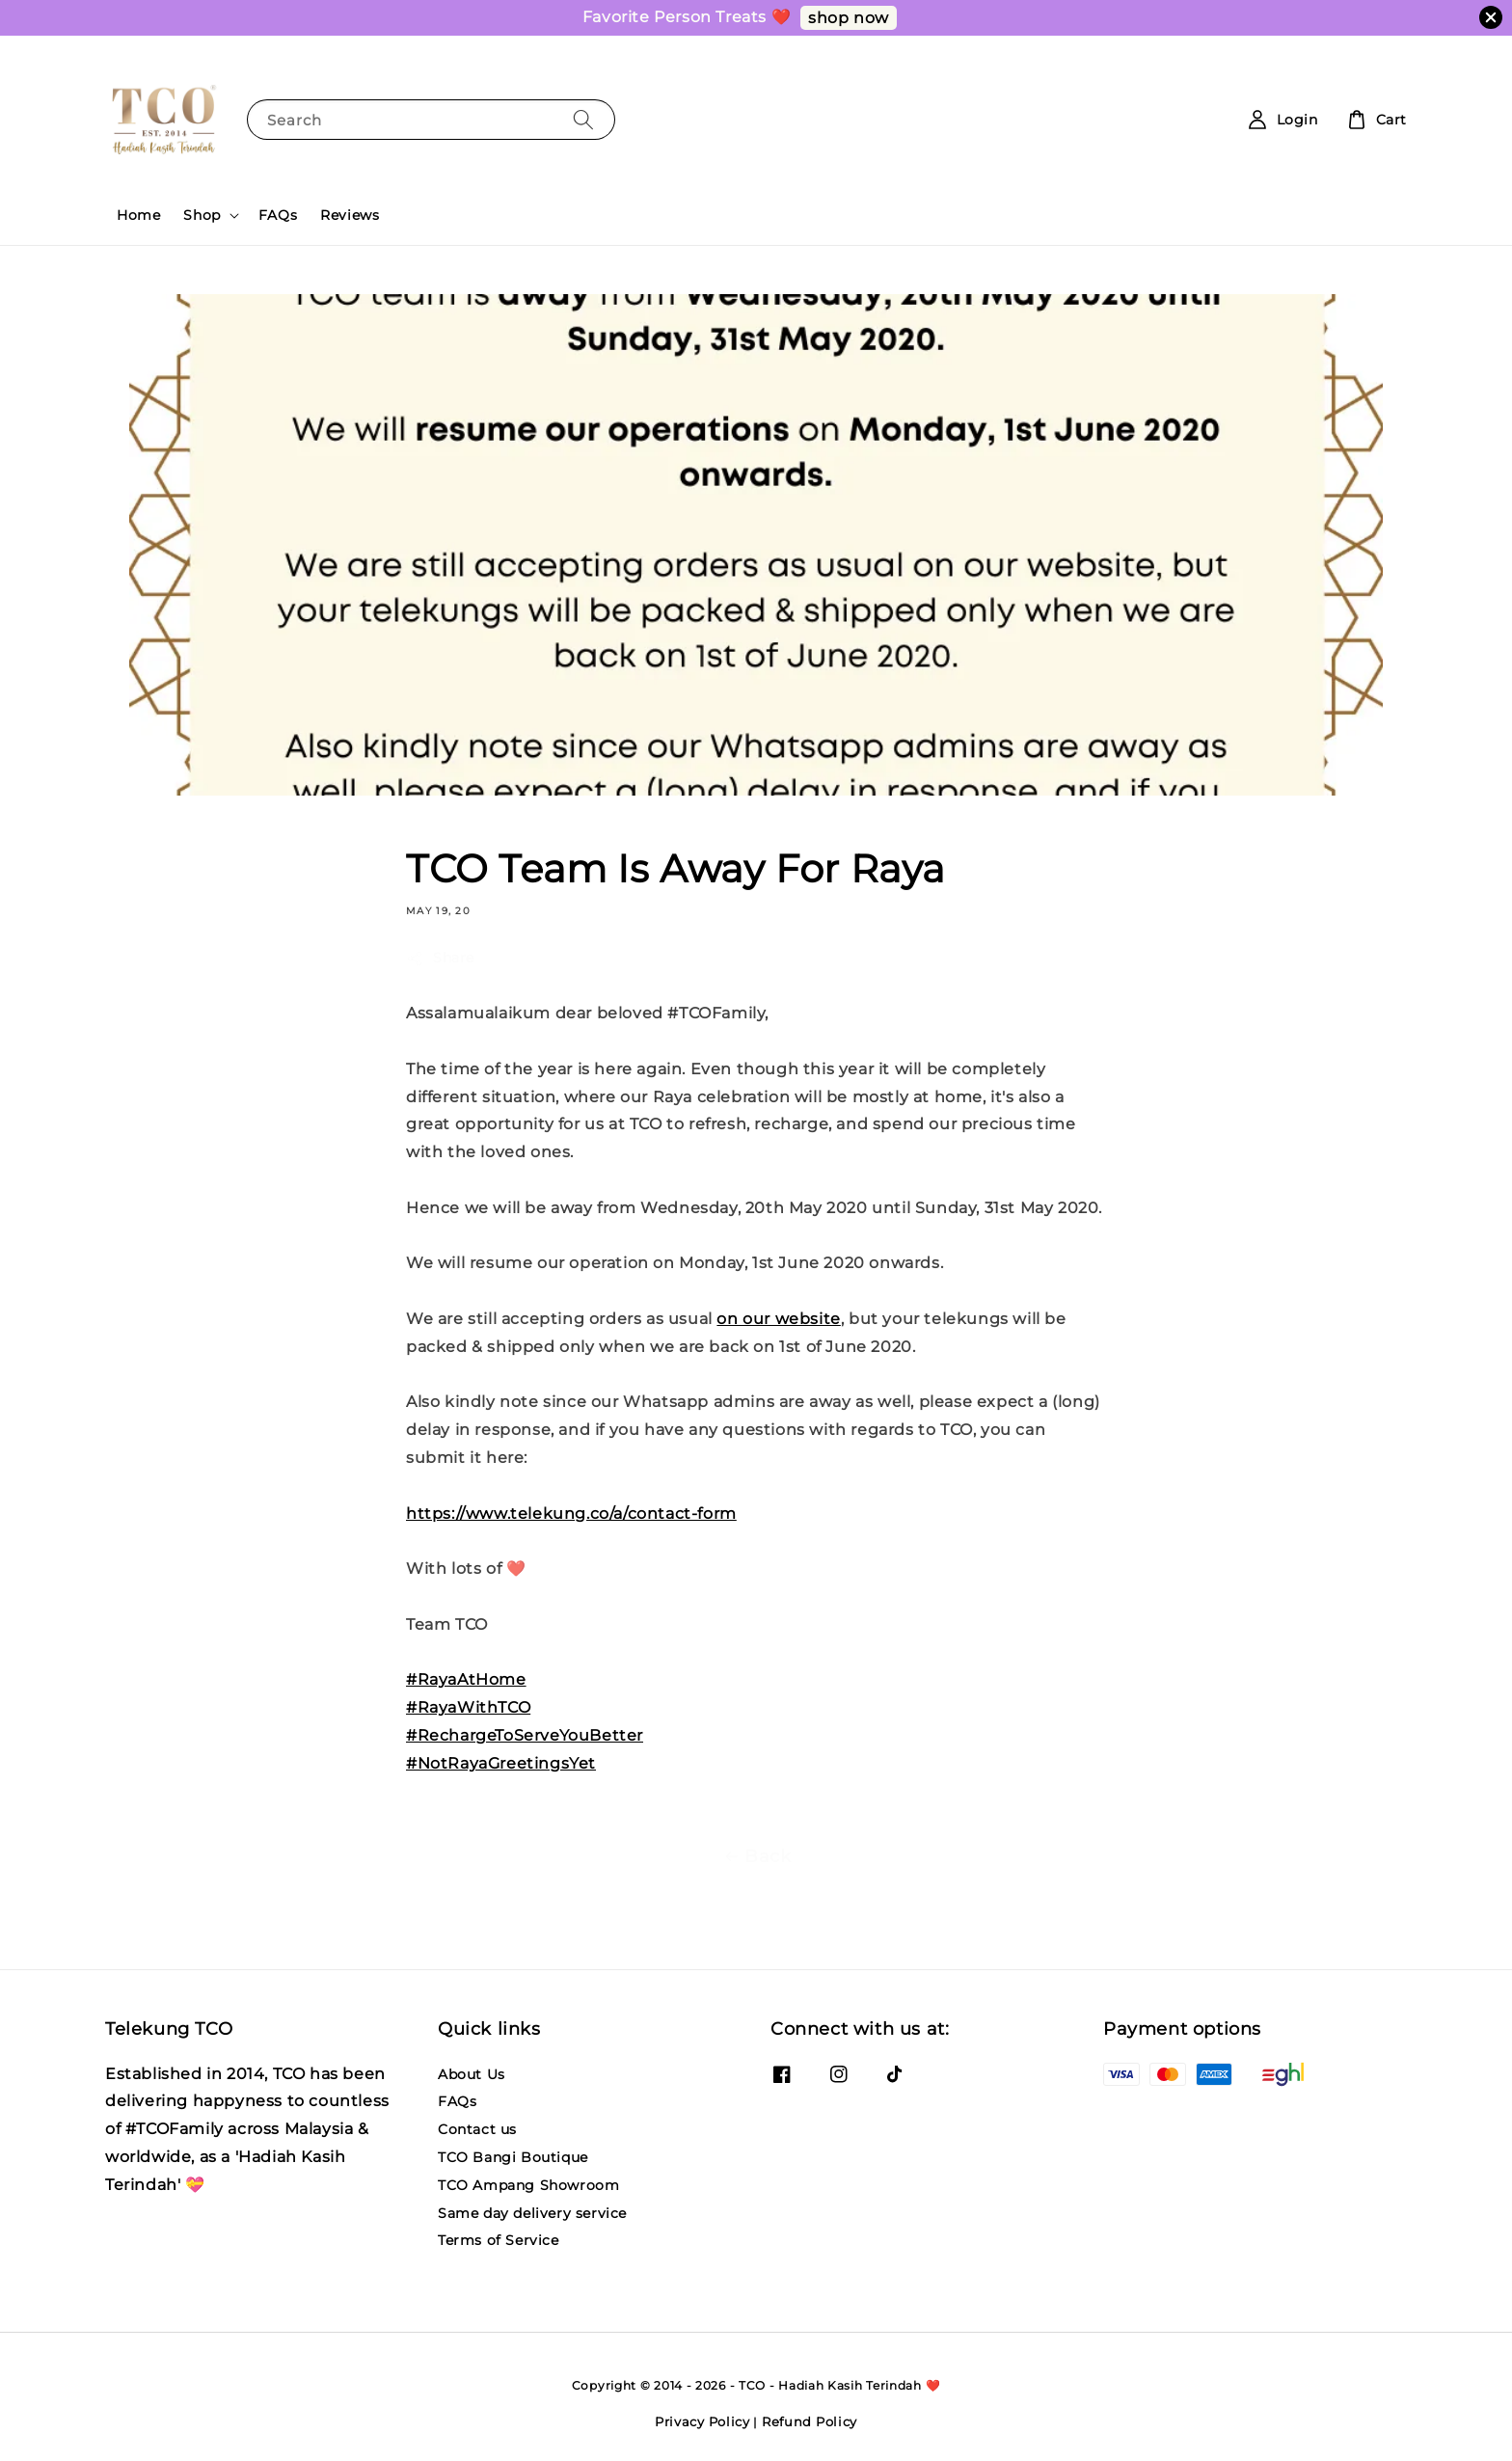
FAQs (277, 215)
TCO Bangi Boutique (513, 2157)
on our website (778, 1319)
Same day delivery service (532, 2213)
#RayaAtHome (466, 1679)
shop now (848, 18)
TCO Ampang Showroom (528, 2185)
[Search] (583, 119)
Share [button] (440, 958)
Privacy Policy (702, 2421)
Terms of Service (498, 2240)
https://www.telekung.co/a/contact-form (571, 1513)
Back (755, 1856)
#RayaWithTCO (468, 1707)
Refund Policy (809, 2421)
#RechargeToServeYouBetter (524, 1735)
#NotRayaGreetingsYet (501, 1763)
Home (138, 215)
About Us (471, 2074)
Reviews (349, 215)
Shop (201, 215)
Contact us (477, 2129)
